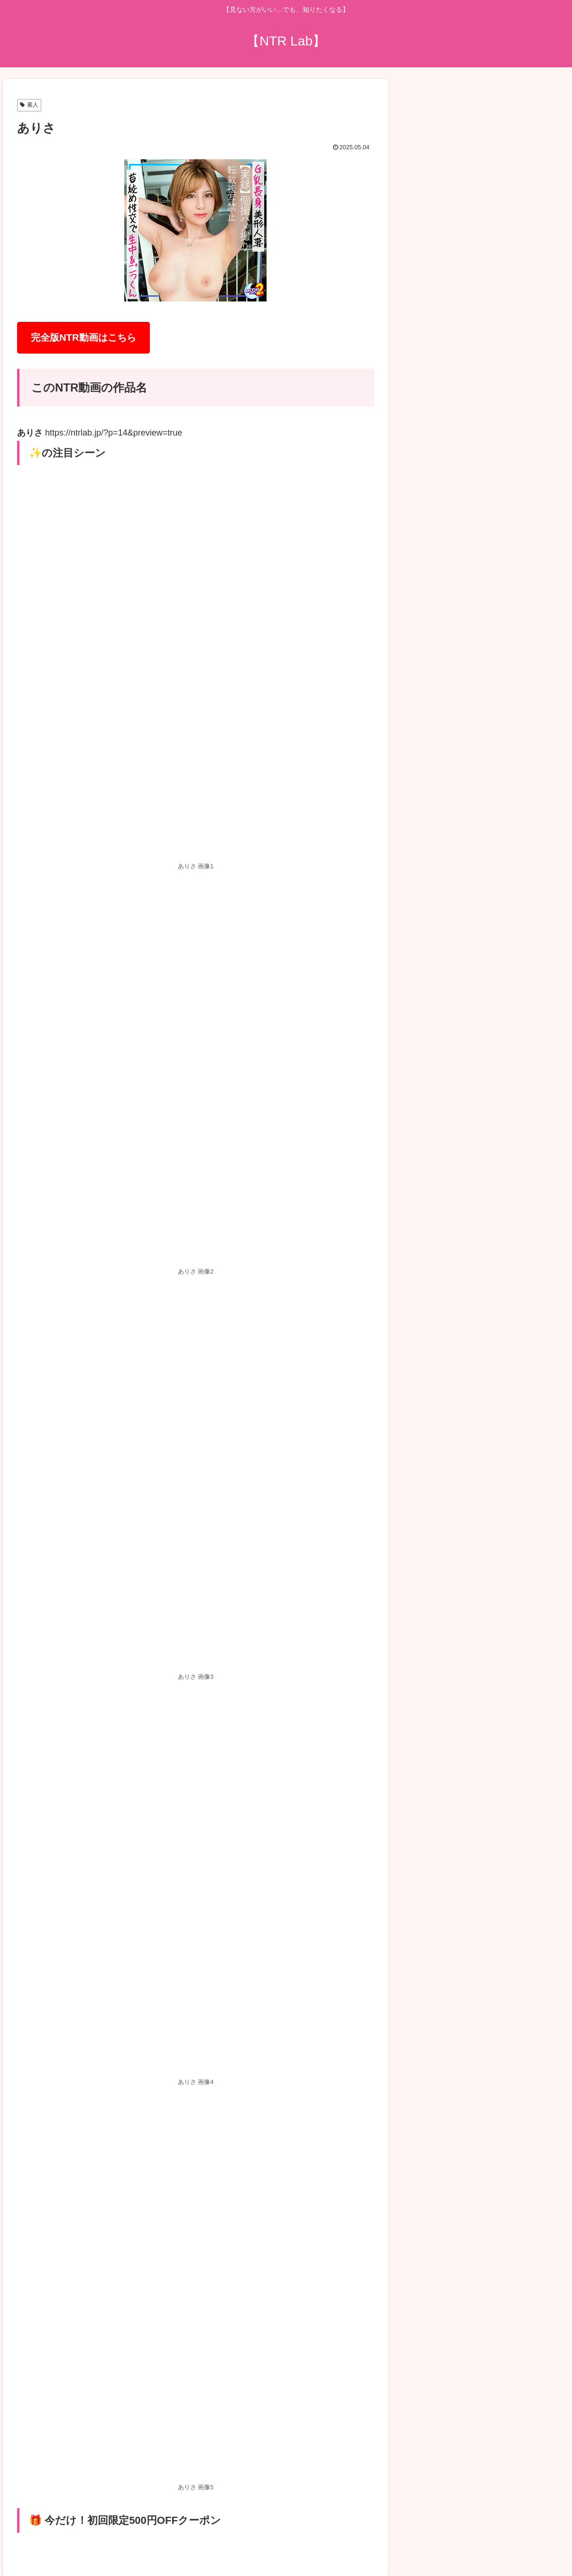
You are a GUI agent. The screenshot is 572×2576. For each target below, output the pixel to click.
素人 (29, 104)
